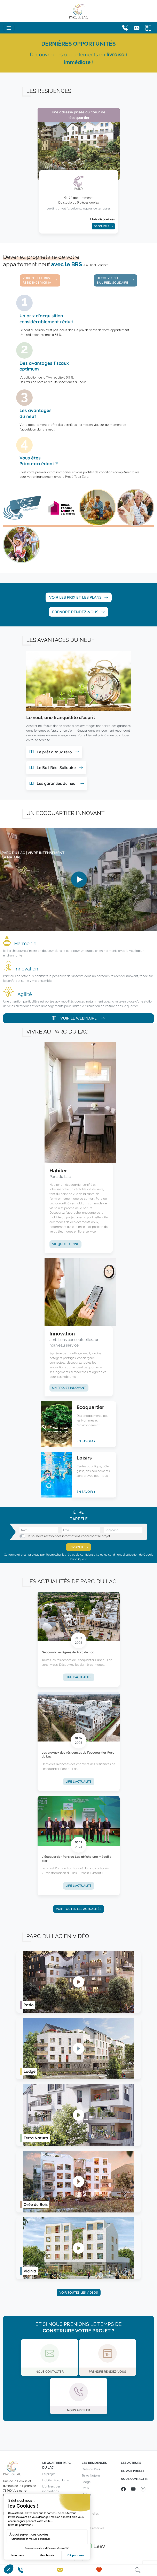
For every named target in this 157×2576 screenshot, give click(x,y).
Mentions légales (15, 2513)
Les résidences (94, 2463)
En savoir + (86, 1441)
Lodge (86, 2482)
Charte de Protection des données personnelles (65, 2513)
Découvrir (103, 226)
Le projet (48, 2474)
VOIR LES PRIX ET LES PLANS (78, 597)
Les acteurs (131, 2463)
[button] (9, 2569)
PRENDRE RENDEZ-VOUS (78, 611)
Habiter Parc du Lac (56, 2480)
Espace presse (132, 2471)
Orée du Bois (91, 2469)
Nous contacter (134, 2479)
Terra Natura (91, 2475)
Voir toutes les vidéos (78, 2292)
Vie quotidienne (65, 1244)
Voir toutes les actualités (78, 1909)
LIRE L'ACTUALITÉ (79, 1677)
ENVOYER (78, 1547)
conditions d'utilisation (123, 1554)
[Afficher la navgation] (9, 28)
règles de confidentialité (83, 1554)
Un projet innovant (69, 1388)
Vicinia (86, 2494)
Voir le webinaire (78, 1018)
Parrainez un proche (56, 2504)
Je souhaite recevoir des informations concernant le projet (68, 1536)
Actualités (49, 2497)
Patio (85, 2488)
